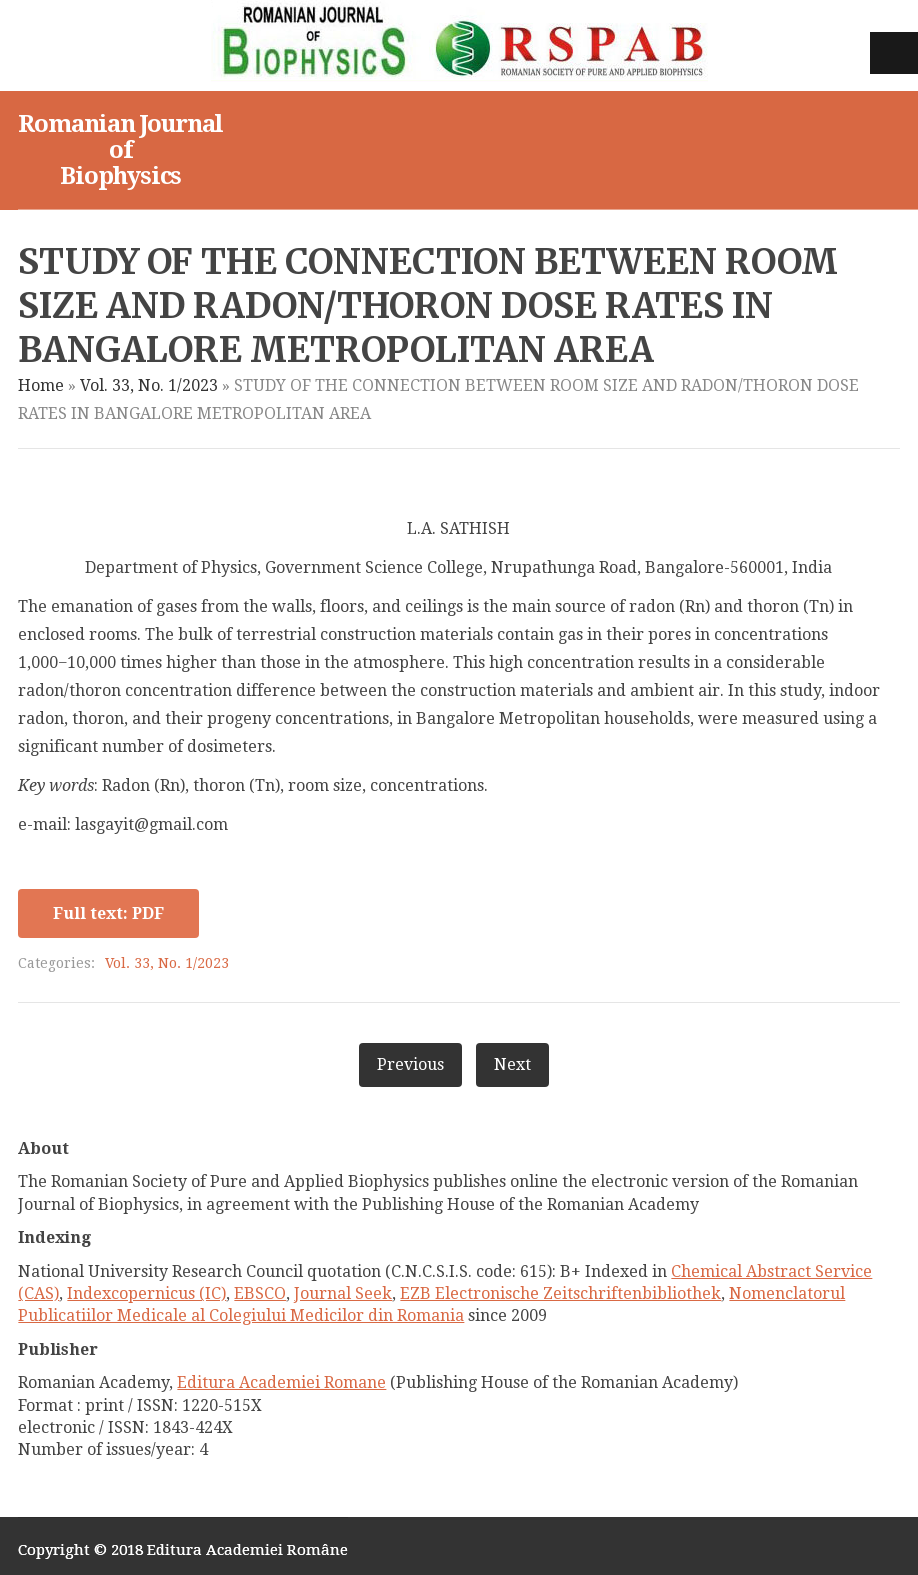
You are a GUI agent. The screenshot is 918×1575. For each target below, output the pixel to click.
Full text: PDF (108, 913)
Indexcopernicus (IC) (146, 1293)
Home (41, 385)
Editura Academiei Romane (281, 1382)
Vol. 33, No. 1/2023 (149, 385)
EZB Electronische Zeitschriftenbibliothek (560, 1293)
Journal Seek (343, 1293)
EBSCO (260, 1293)
